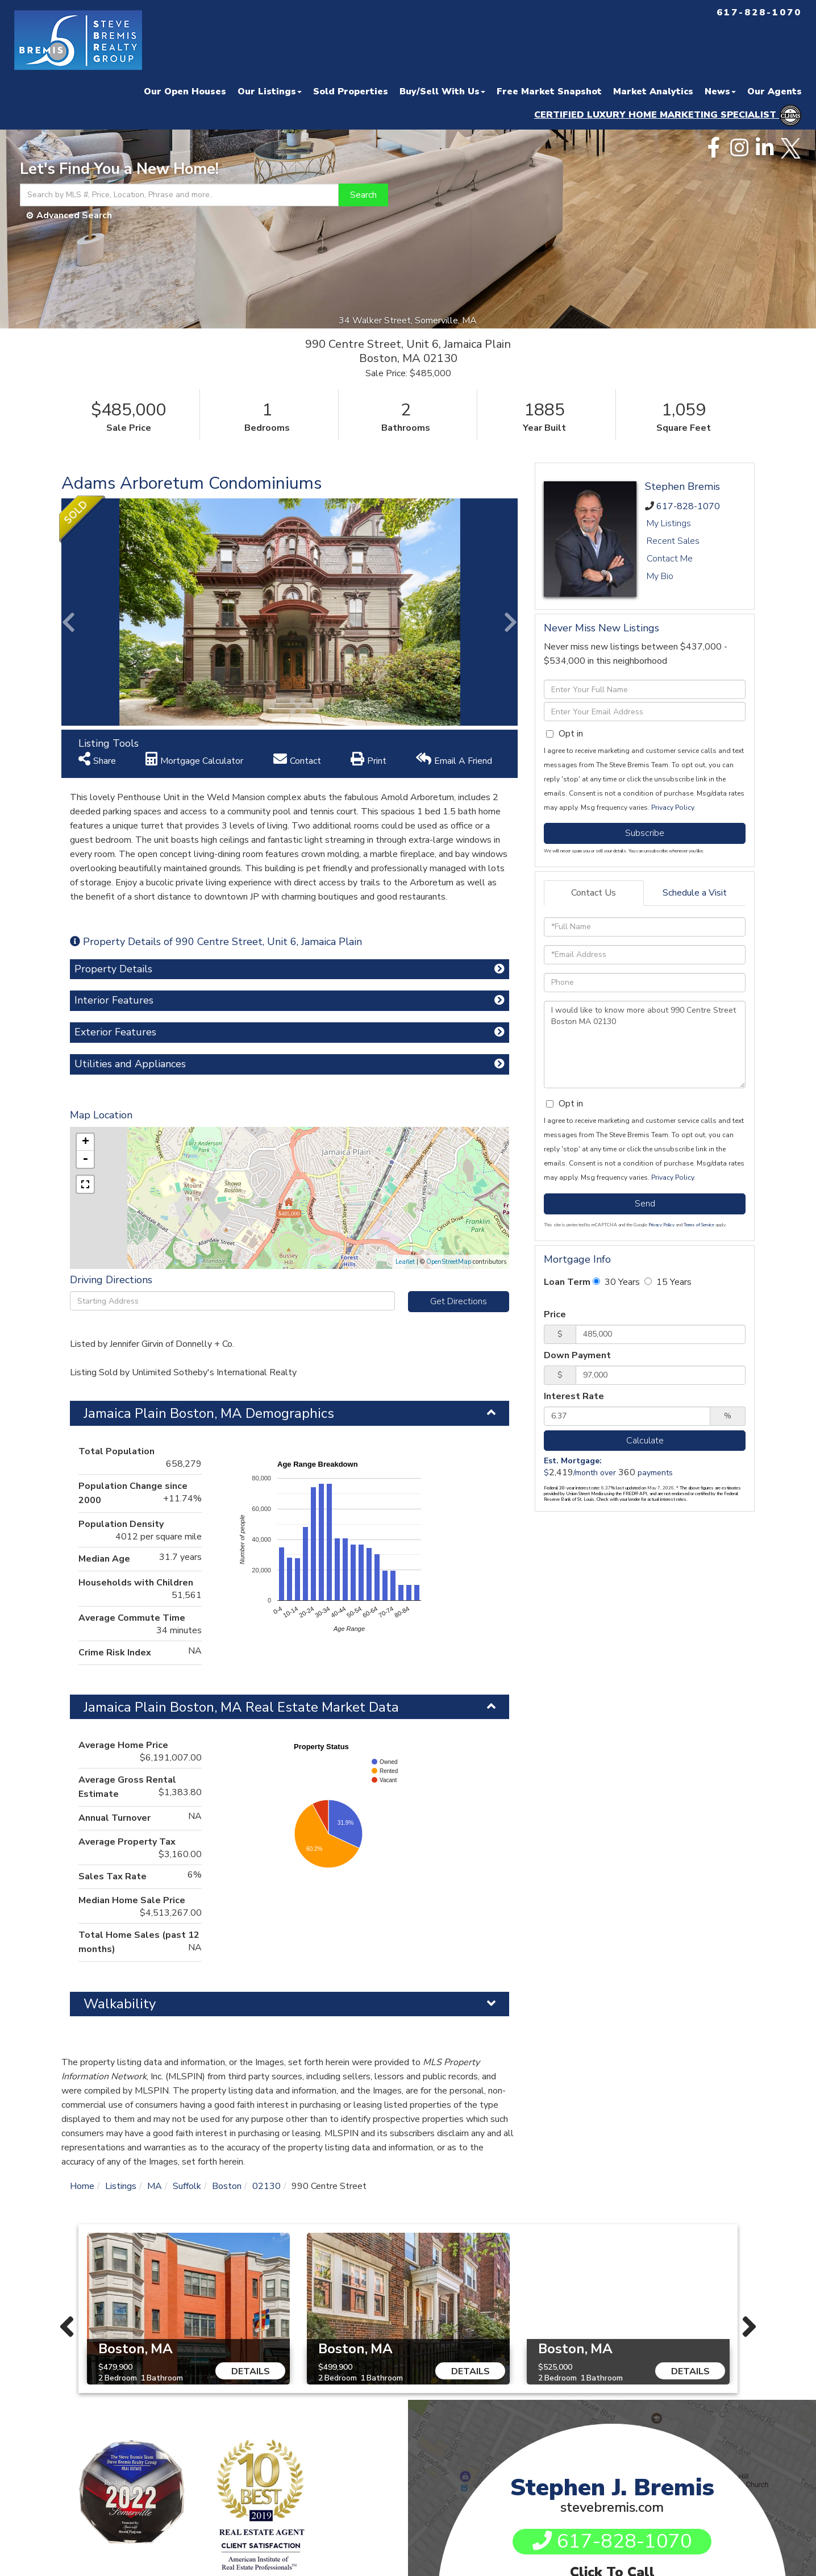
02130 (266, 2186)
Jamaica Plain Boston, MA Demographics (209, 1413)
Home (82, 2186)
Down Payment (577, 1355)
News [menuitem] (720, 91)
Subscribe (644, 833)
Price (555, 1314)
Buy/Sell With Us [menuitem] (442, 91)
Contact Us (593, 893)
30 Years (616, 1282)
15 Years (668, 1282)
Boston (227, 2186)
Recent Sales (673, 541)
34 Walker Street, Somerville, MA (408, 320)
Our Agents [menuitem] (774, 91)
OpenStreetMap (448, 1262)
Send (645, 1203)
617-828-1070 (688, 506)
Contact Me (670, 558)
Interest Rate (574, 1396)
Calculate (645, 1440)
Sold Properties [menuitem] (350, 91)
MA (154, 2186)
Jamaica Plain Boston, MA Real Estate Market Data (241, 1707)
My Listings (669, 523)
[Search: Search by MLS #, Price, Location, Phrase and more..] (179, 195)
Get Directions (458, 1301)
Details (250, 2371)
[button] (363, 195)
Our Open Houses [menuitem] (185, 91)
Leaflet (405, 1262)
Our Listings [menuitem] (270, 91)
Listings (120, 2186)
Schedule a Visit (695, 893)
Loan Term (567, 1282)
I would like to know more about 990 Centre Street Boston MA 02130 (645, 1044)
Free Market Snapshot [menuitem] (549, 91)
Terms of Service (699, 1225)
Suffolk (187, 2186)
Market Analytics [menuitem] (653, 91)
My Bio (660, 576)
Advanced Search (74, 215)
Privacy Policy (672, 807)
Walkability (120, 2004)
